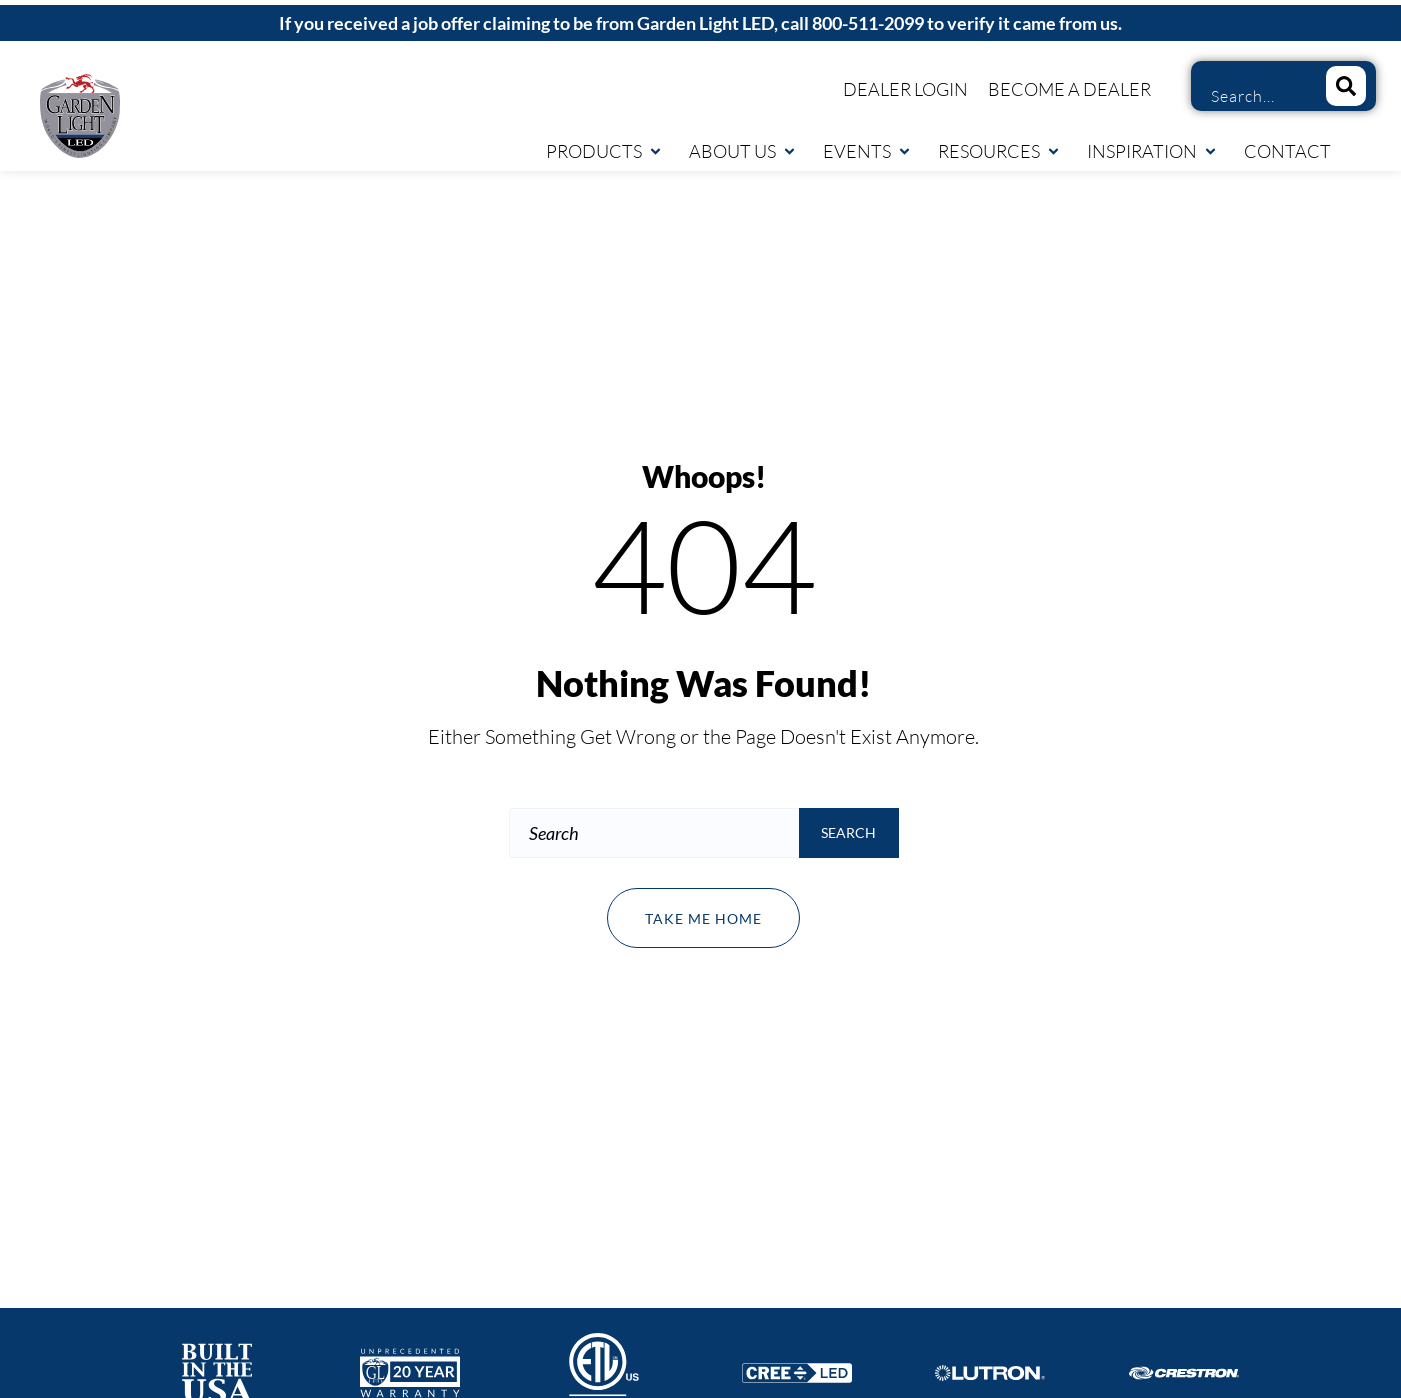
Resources (999, 151)
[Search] (1346, 86)
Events (867, 151)
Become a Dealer (1069, 89)
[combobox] (1251, 96)
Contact (1287, 151)
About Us (743, 151)
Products (604, 151)
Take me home (703, 918)
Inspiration (1152, 151)
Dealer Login (905, 89)
